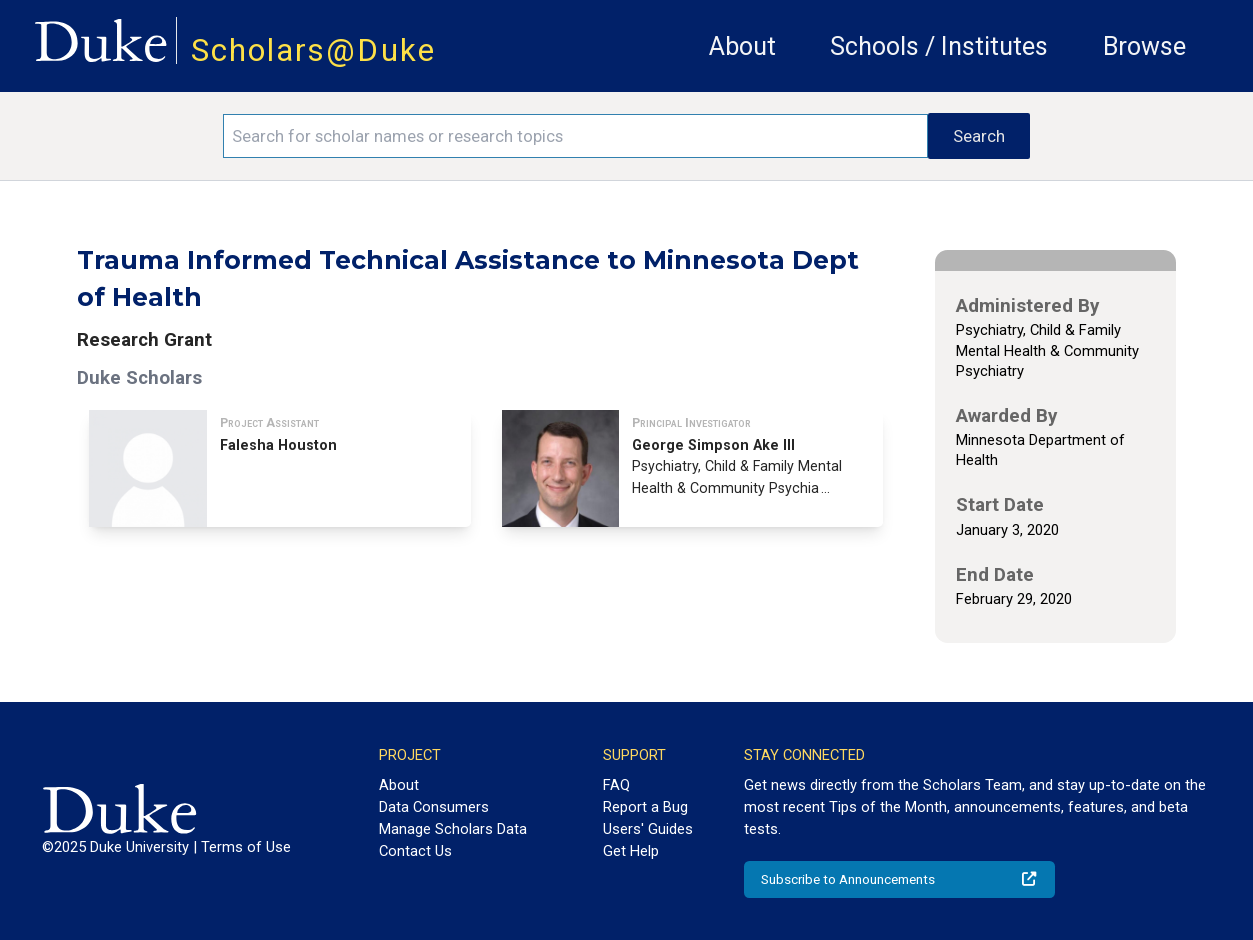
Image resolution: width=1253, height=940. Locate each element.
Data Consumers (434, 807)
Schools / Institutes (939, 46)
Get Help (631, 851)
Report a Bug (645, 807)
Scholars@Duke (313, 50)
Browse (1144, 46)
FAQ (616, 785)
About (742, 46)
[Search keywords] (575, 136)
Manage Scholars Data (453, 829)
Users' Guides (648, 829)
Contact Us (415, 851)
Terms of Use (246, 847)
